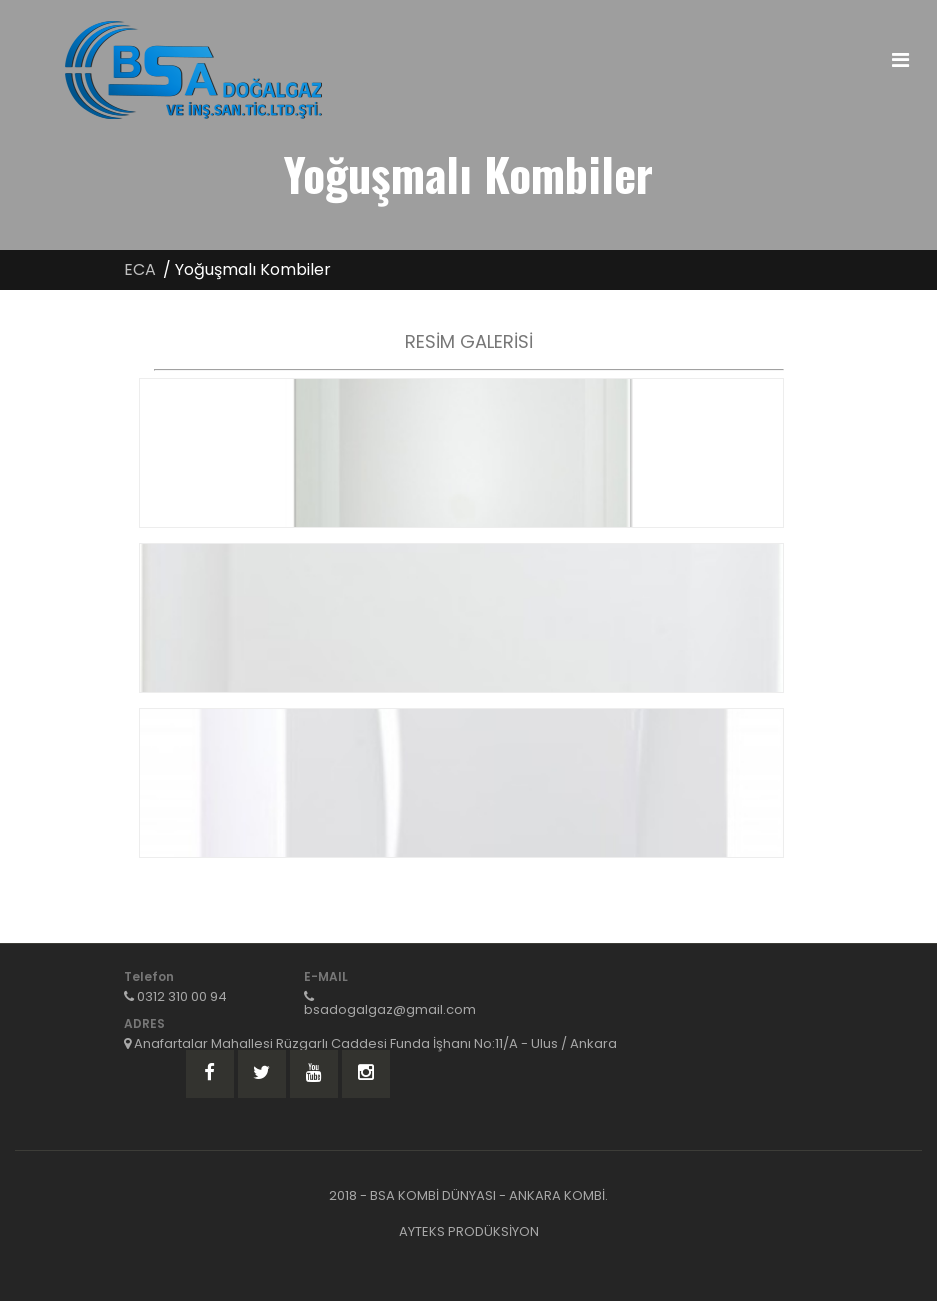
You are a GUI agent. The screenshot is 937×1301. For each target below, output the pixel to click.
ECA (140, 269)
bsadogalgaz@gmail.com (390, 1009)
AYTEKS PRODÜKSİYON (469, 1231)
